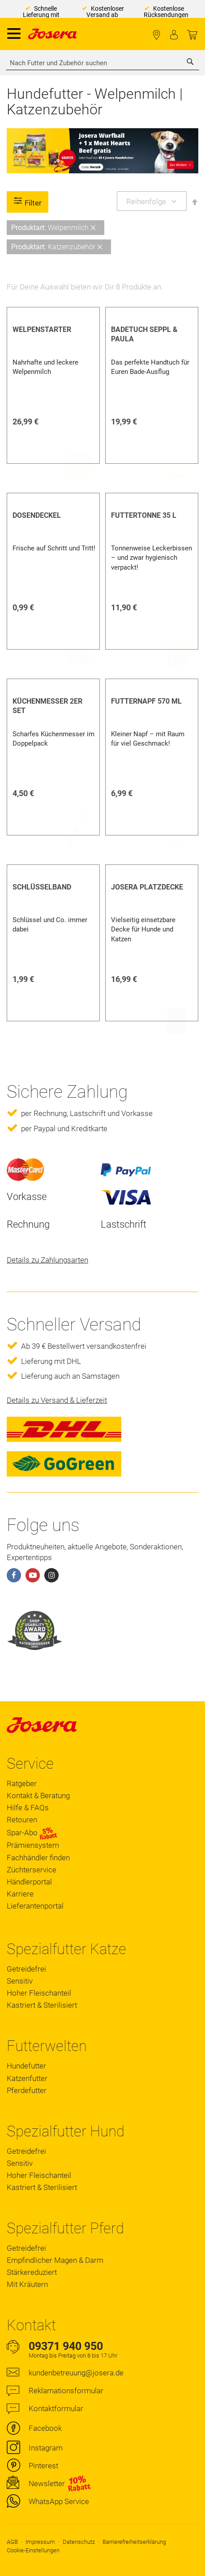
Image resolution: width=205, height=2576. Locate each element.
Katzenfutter (27, 2078)
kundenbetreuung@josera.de (76, 2372)
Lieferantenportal (35, 1905)
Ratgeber (22, 1783)
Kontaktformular (56, 2408)
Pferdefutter (27, 2090)
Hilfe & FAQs (28, 1807)
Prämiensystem (33, 1845)
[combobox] (102, 63)
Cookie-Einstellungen (33, 2550)
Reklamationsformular (66, 2390)
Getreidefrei (26, 1968)
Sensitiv (20, 1980)
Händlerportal (29, 1881)
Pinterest (43, 2465)
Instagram (46, 2447)
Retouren (22, 1819)
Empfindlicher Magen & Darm (55, 2260)
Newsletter (47, 2483)
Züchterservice (31, 1869)
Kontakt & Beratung (38, 1795)
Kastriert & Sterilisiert (42, 2005)
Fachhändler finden (156, 35)
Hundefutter (26, 2065)
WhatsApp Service (59, 2501)
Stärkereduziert (32, 2272)
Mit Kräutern (27, 2284)
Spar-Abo (32, 1833)
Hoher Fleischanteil (39, 1993)
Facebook (45, 2428)
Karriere (20, 1893)
